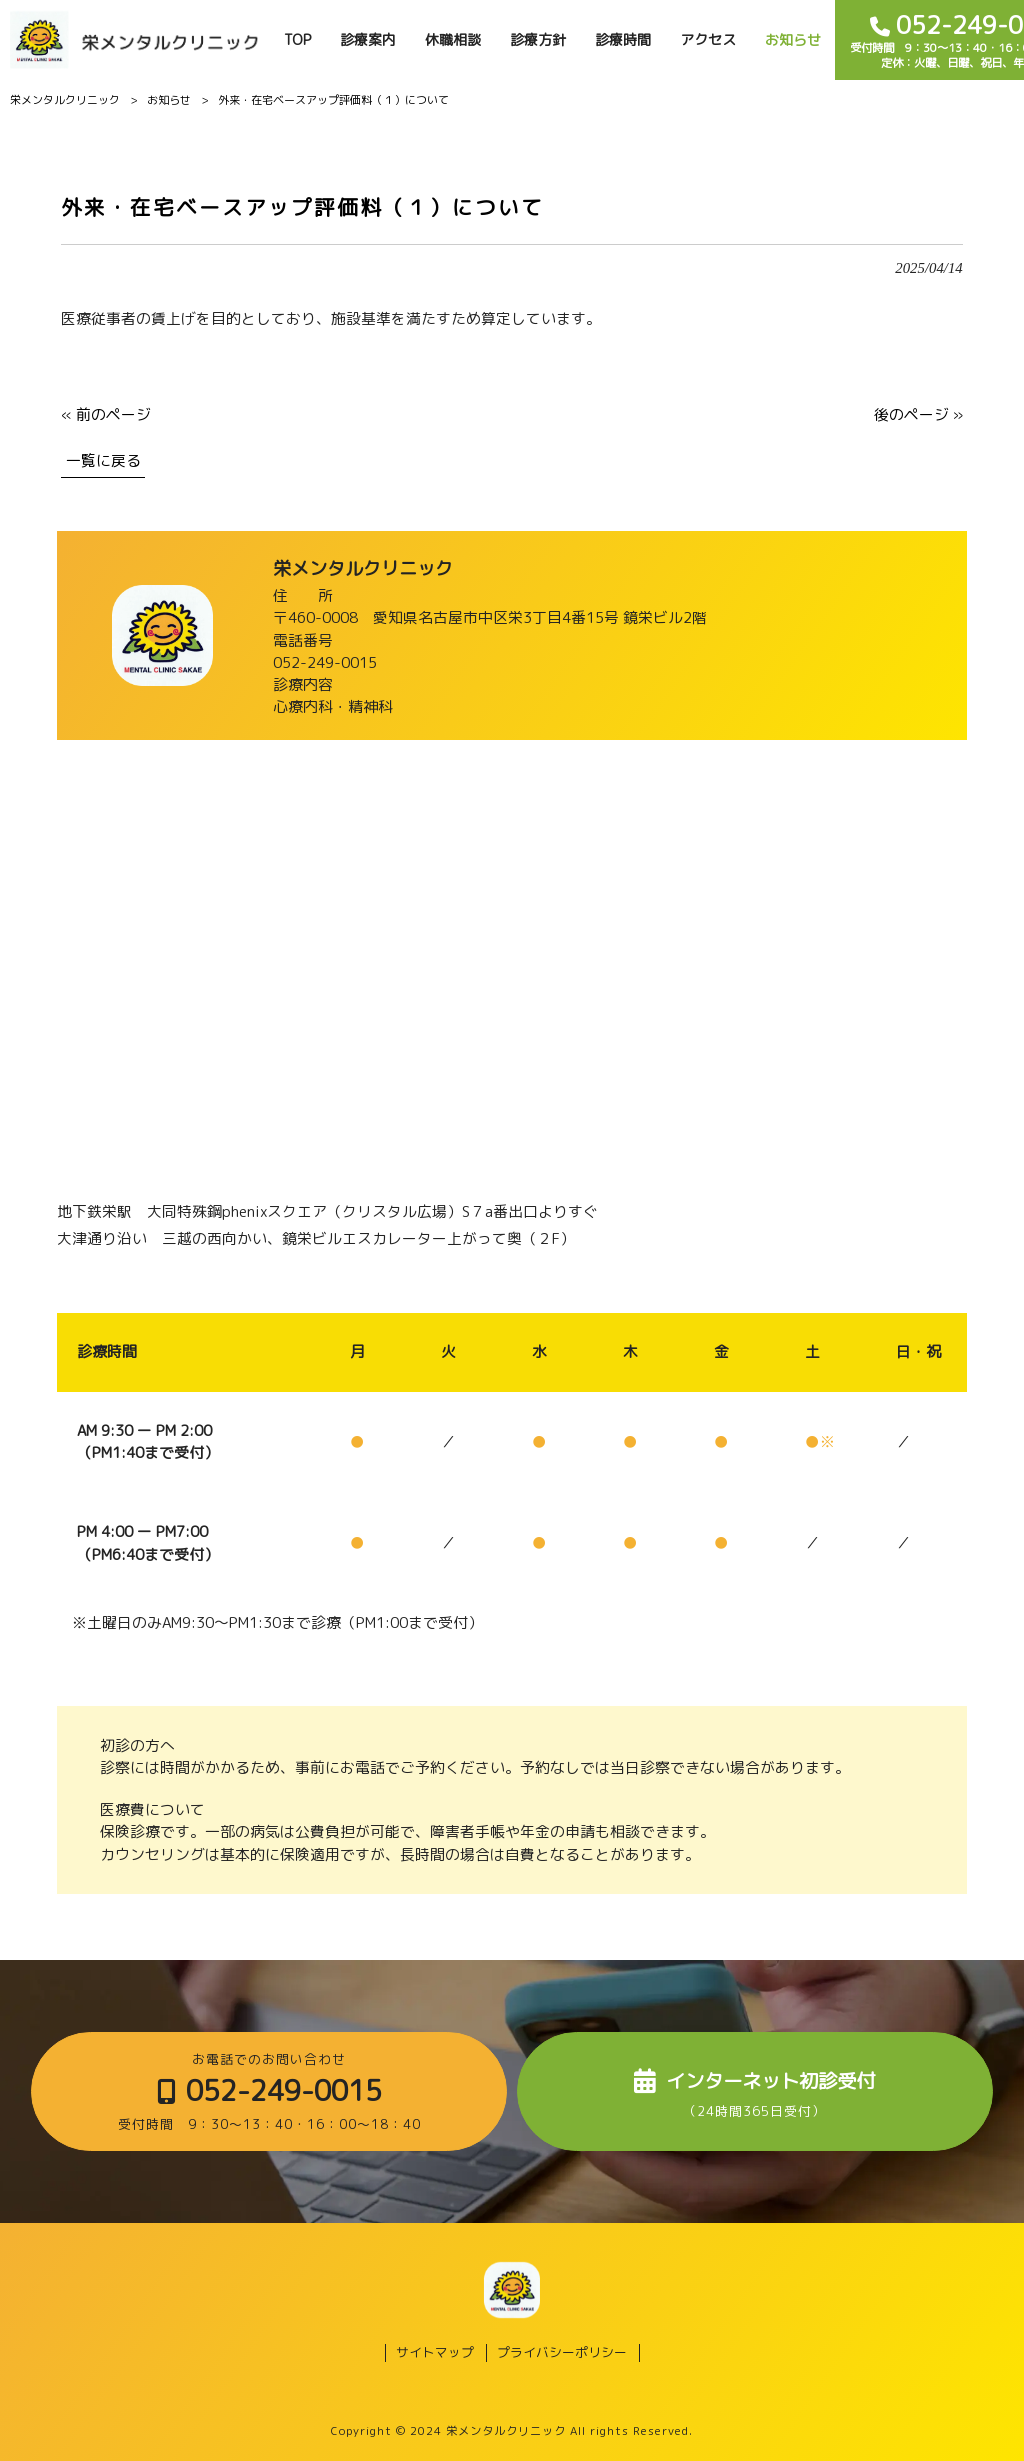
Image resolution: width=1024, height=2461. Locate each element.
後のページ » (918, 414)
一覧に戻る (103, 460)
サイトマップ (435, 2352)
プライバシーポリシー (562, 2352)
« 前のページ (106, 414)
